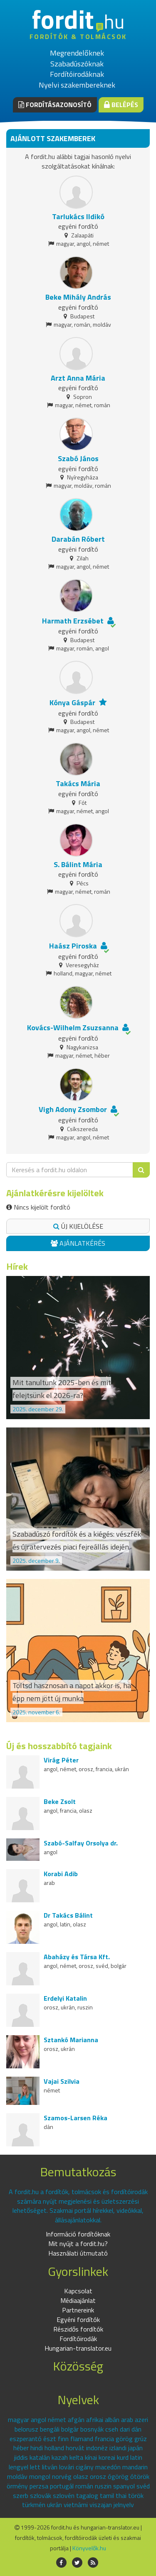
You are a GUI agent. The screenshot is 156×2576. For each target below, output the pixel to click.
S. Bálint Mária (78, 864)
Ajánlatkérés (78, 1243)
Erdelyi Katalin (65, 1998)
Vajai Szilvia (61, 2081)
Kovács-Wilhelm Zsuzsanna (73, 1027)
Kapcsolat (78, 2291)
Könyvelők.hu (89, 2548)
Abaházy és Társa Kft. (77, 1957)
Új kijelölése (78, 1226)
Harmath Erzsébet (73, 620)
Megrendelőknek (77, 53)
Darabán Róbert (78, 539)
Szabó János (78, 458)
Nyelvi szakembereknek (77, 84)
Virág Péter (61, 1760)
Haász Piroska (74, 945)
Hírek (17, 1266)
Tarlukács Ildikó (78, 216)
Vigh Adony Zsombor (73, 1109)
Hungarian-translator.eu (78, 2348)
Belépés (121, 105)
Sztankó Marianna (71, 2040)
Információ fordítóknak (78, 2234)
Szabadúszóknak (77, 63)
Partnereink (78, 2310)
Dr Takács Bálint (68, 1915)
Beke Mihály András (78, 297)
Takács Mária (78, 783)
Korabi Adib (61, 1874)
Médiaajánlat (78, 2300)
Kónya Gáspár (72, 702)
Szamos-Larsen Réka (75, 2118)
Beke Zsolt (60, 1801)
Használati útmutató (78, 2253)
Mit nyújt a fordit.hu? (78, 2244)
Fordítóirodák (78, 2339)
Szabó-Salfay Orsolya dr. (81, 1843)
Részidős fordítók (78, 2329)
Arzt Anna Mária (78, 378)
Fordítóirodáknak (77, 74)
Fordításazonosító (55, 105)
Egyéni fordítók (78, 2319)
